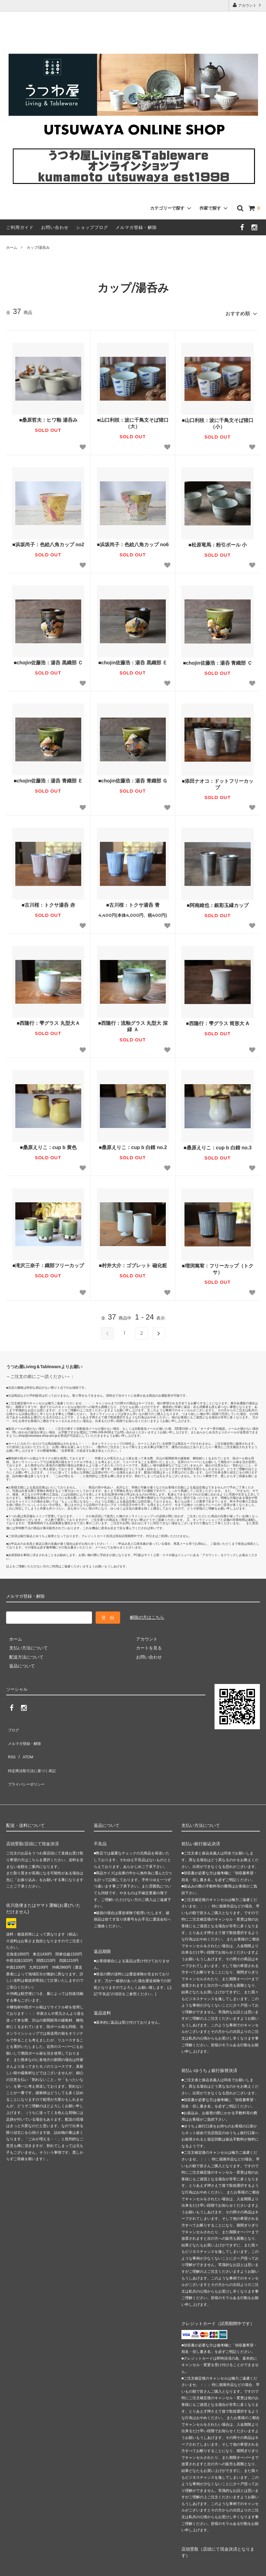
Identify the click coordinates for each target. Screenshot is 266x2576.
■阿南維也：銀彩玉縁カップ (218, 902)
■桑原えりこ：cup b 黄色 (48, 1144)
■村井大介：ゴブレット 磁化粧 (133, 1262)
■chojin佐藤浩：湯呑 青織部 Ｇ (133, 778)
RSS (10, 1742)
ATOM (24, 1742)
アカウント (247, 5)
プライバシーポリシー (27, 1760)
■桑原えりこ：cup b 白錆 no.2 (133, 1144)
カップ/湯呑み (38, 247)
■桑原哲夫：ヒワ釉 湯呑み (48, 417)
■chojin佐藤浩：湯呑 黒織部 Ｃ (48, 660)
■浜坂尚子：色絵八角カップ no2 (48, 541)
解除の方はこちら (147, 1614)
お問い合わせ (55, 227)
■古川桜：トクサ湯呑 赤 (48, 902)
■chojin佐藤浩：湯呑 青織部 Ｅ (48, 778)
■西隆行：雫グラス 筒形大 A (217, 1020)
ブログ (12, 1725)
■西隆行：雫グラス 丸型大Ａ (48, 1020)
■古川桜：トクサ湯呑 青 (132, 902)
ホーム (11, 247)
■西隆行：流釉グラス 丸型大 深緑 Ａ (133, 1023)
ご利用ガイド (20, 227)
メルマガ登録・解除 (136, 227)
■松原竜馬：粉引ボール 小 (217, 542)
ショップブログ (92, 227)
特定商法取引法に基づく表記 (34, 1751)
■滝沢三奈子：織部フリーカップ (48, 1262)
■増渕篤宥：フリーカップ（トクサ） (217, 1266)
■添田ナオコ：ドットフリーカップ (217, 781)
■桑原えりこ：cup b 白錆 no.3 (218, 1145)
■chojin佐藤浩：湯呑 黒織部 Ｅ (133, 660)
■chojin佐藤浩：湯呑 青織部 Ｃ (217, 660)
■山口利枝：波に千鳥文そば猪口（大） (133, 420)
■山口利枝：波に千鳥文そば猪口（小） (217, 421)
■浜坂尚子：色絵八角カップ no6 (133, 541)
